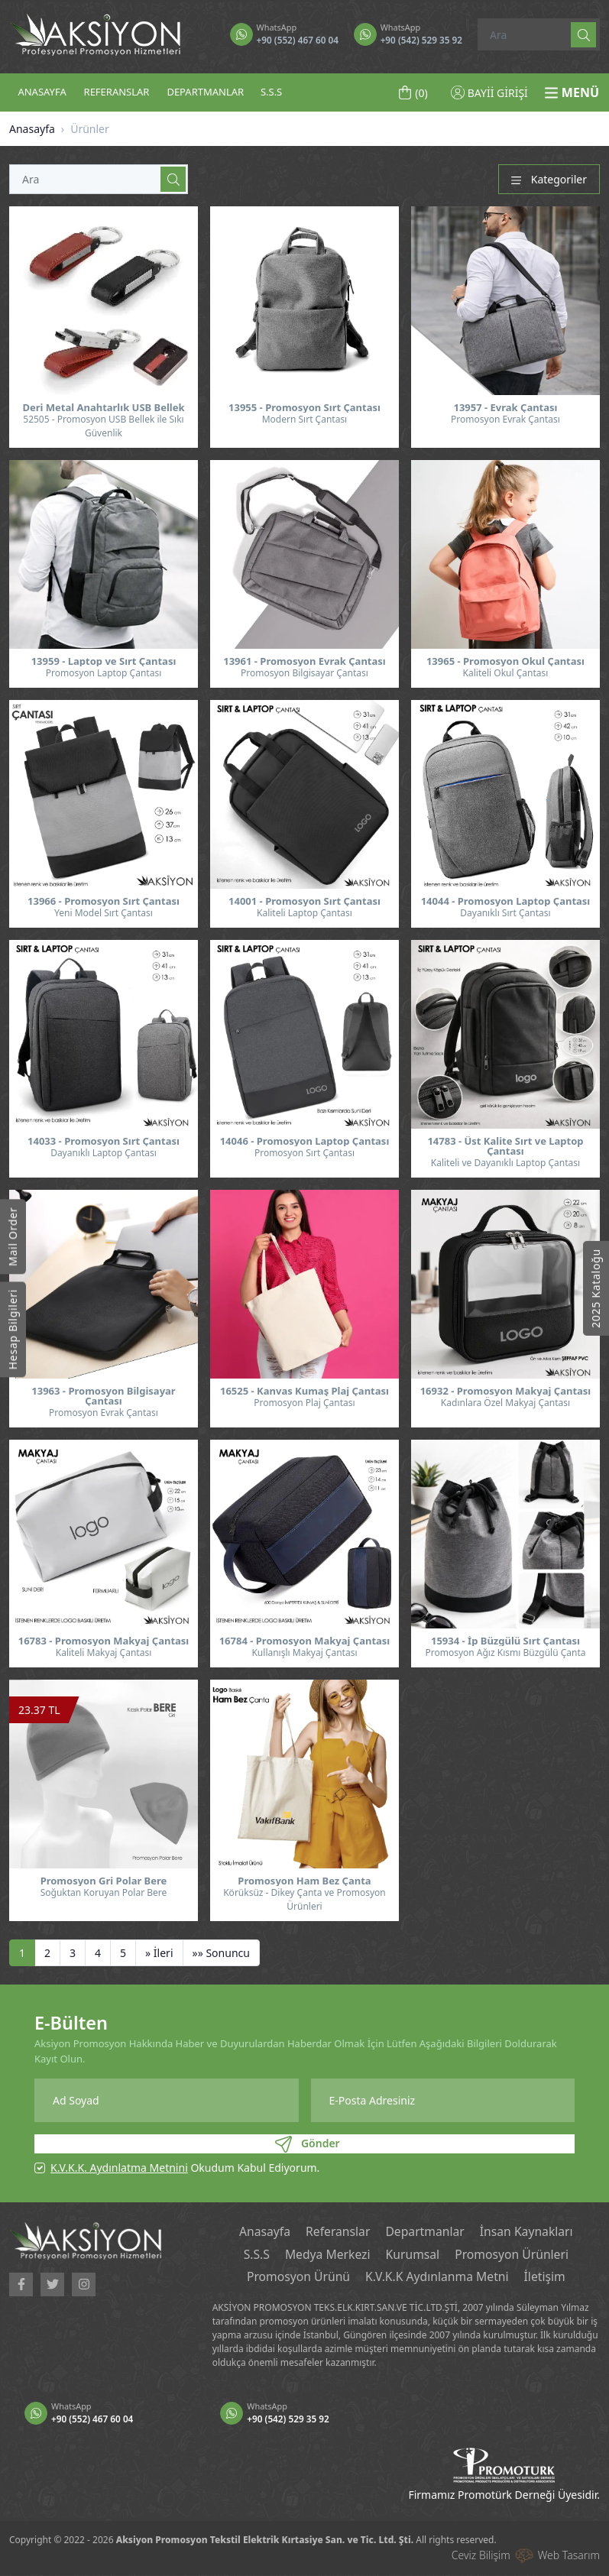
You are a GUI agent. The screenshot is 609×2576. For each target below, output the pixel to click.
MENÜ (571, 92)
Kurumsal (412, 2255)
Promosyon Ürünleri (513, 2255)
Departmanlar (425, 2232)
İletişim (547, 2278)
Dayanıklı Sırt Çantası (505, 912)
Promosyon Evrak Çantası (505, 419)
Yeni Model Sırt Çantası (103, 912)
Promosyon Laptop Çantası (104, 672)
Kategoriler (549, 179)
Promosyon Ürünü (296, 2278)
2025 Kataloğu (595, 1288)
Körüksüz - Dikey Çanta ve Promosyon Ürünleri (304, 1899)
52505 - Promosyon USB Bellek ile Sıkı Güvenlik (103, 426)
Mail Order (12, 1236)
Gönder (307, 2144)
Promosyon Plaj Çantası (304, 1402)
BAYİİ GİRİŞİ (489, 93)
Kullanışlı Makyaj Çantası (304, 1652)
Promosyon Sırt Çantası (304, 1152)
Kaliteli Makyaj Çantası (104, 1652)
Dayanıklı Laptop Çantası (103, 1152)
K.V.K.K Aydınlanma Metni (437, 2278)
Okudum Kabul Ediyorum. (184, 2167)
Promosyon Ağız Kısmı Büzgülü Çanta (505, 1652)
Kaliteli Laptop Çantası (304, 912)
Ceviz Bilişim (481, 2555)
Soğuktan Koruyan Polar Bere (103, 1892)
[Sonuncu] (221, 1952)
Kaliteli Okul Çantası (506, 672)
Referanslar (337, 2232)
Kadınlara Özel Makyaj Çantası (505, 1402)
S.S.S (271, 92)
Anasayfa (32, 129)
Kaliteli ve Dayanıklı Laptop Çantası (505, 1162)
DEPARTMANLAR (205, 92)
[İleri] (159, 1952)
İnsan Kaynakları (528, 2232)
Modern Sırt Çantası (305, 419)
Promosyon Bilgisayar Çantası (304, 672)
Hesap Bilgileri (12, 1329)
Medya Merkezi (326, 2255)
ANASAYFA (42, 92)
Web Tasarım (569, 2555)
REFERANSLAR (117, 92)
